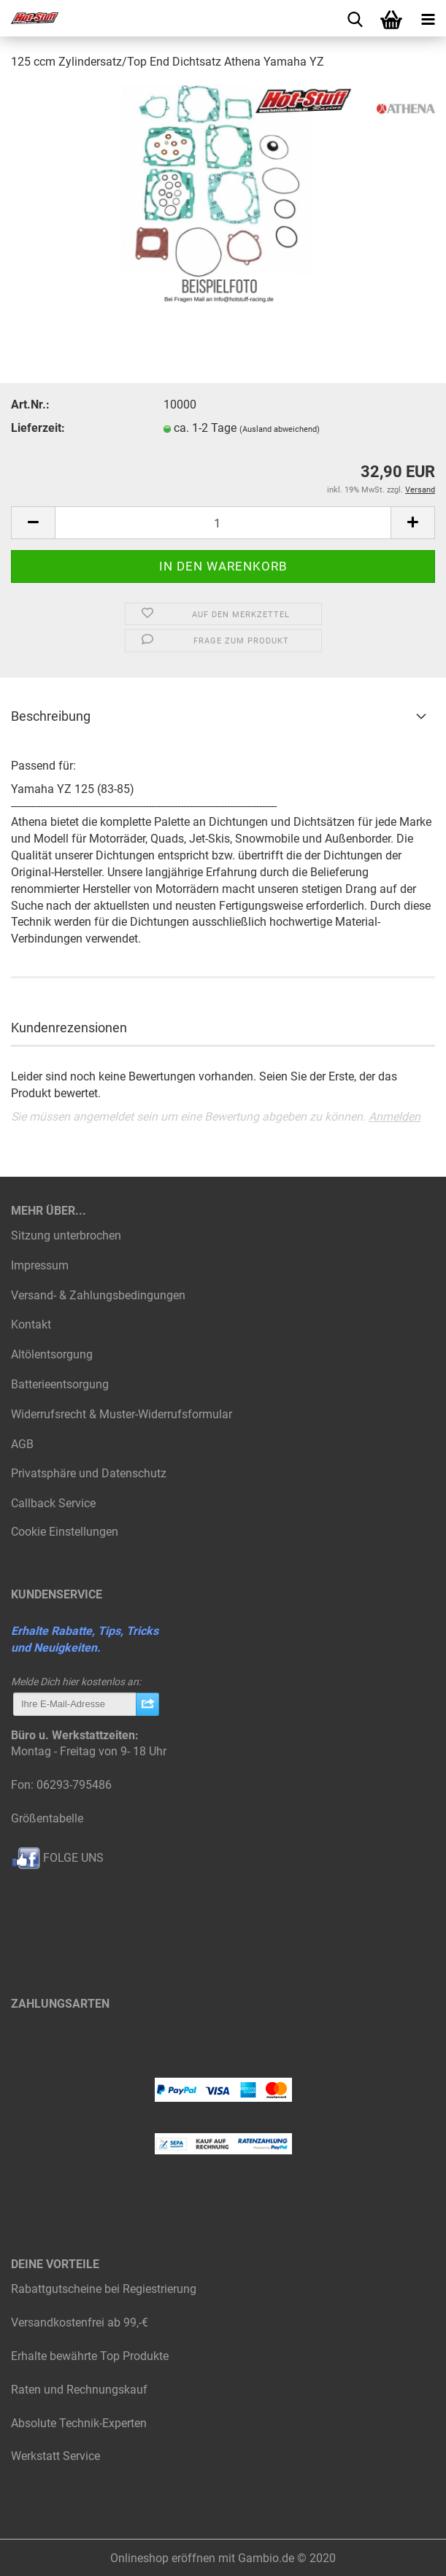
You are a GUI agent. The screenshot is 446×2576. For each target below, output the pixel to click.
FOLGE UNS (57, 1858)
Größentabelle (47, 1818)
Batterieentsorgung (60, 1384)
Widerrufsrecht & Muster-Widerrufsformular (121, 1414)
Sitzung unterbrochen (66, 1235)
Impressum (40, 1265)
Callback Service (53, 1503)
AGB (22, 1444)
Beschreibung (51, 716)
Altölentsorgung (52, 1354)
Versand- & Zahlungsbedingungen (98, 1295)
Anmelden (394, 1116)
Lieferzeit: (38, 428)
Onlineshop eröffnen (162, 2558)
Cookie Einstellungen (64, 1532)
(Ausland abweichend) (279, 429)
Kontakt (31, 1324)
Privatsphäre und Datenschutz (88, 1473)
